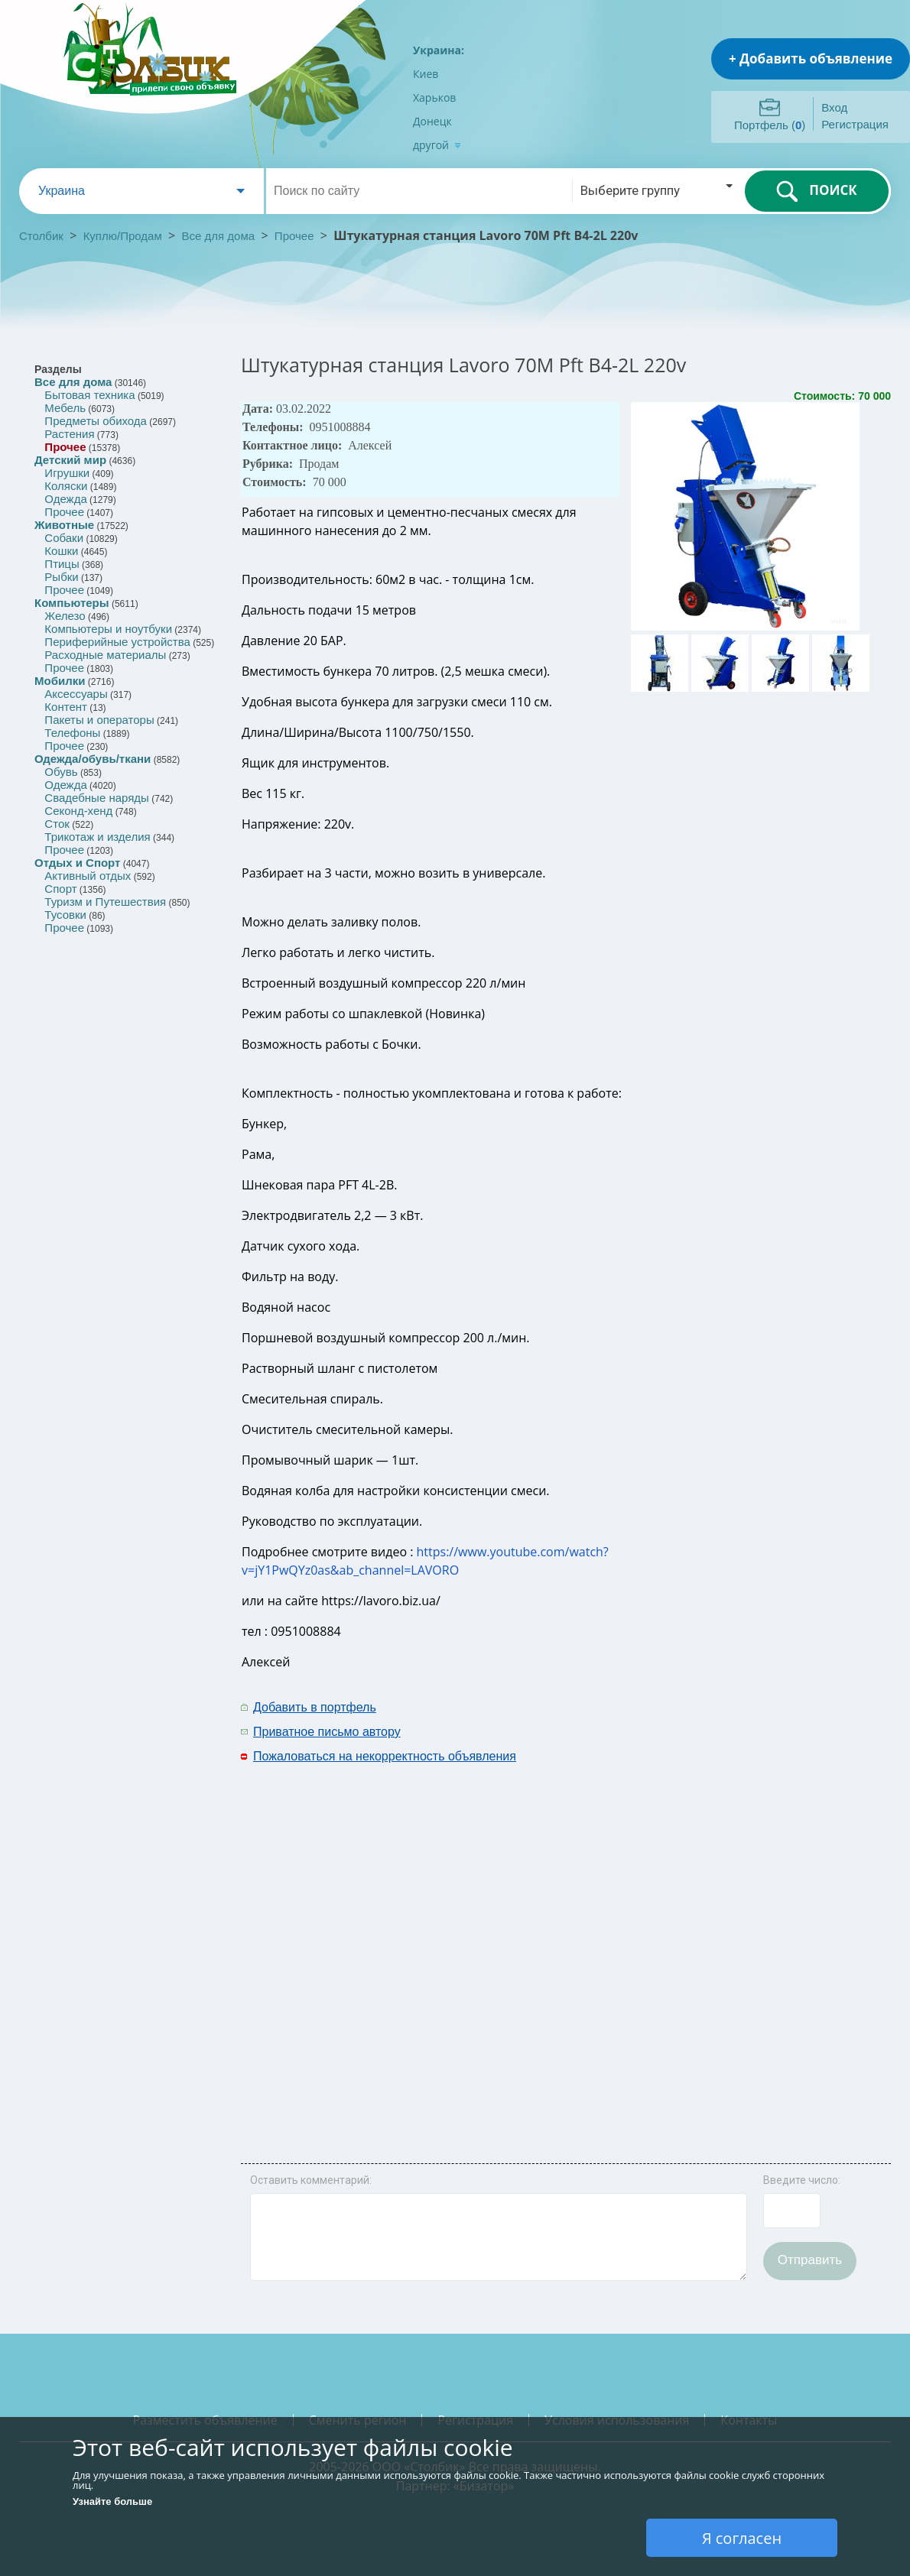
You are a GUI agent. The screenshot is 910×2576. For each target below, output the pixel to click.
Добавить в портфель (314, 1707)
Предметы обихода (95, 420)
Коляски (65, 485)
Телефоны (72, 732)
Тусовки (65, 914)
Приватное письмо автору (327, 1731)
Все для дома (218, 235)
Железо (64, 615)
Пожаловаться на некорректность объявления (384, 1756)
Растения (69, 433)
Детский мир (70, 459)
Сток (56, 823)
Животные (64, 524)
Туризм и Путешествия (105, 901)
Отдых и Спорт (77, 862)
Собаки (63, 537)
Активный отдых (87, 875)
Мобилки (59, 680)
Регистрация (855, 124)
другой (437, 145)
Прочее (294, 235)
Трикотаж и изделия (97, 836)
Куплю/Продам (124, 235)
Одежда (65, 498)
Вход (834, 107)
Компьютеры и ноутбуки (108, 628)
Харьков (434, 97)
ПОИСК (816, 191)
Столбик (41, 235)
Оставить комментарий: (311, 2180)
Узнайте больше (112, 2501)
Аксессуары (75, 693)
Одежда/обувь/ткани (92, 758)
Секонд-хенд (78, 810)
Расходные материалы (105, 654)
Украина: (438, 50)
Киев (425, 74)
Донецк (432, 121)
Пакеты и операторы (99, 719)
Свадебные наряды (96, 797)
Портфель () (769, 124)
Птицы (61, 563)
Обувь (60, 771)
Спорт (60, 888)
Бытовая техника (89, 394)
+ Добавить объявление (810, 58)
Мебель (65, 407)
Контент (65, 706)
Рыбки (61, 576)
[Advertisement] (681, 1924)
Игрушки (66, 472)
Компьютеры (71, 602)
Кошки (61, 550)
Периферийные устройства (117, 641)
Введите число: (801, 2180)
